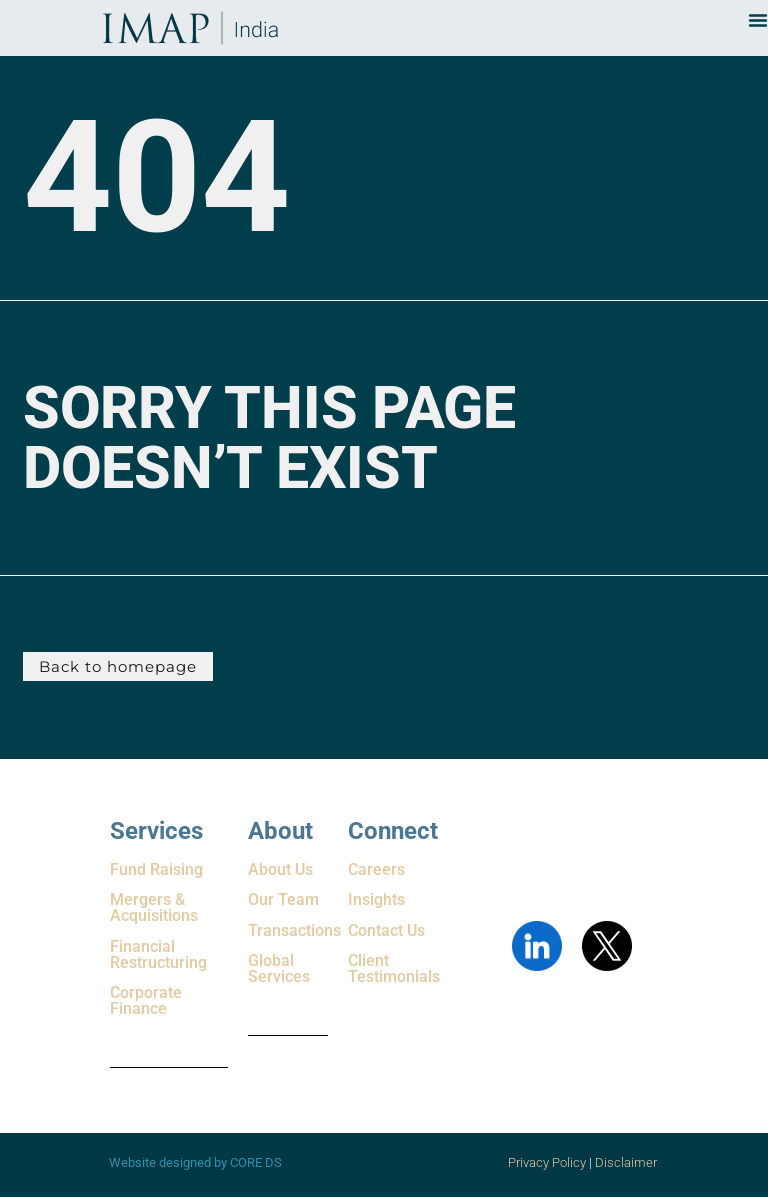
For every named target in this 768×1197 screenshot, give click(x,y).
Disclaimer (627, 1162)
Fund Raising (156, 869)
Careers (376, 869)
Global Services (279, 968)
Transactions (294, 930)
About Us (280, 869)
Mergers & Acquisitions (154, 907)
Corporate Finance (146, 1000)
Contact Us (386, 930)
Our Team (283, 899)
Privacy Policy (547, 1162)
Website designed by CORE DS (195, 1162)
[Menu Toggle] (758, 20)
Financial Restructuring (158, 954)
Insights (376, 899)
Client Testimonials (394, 968)
